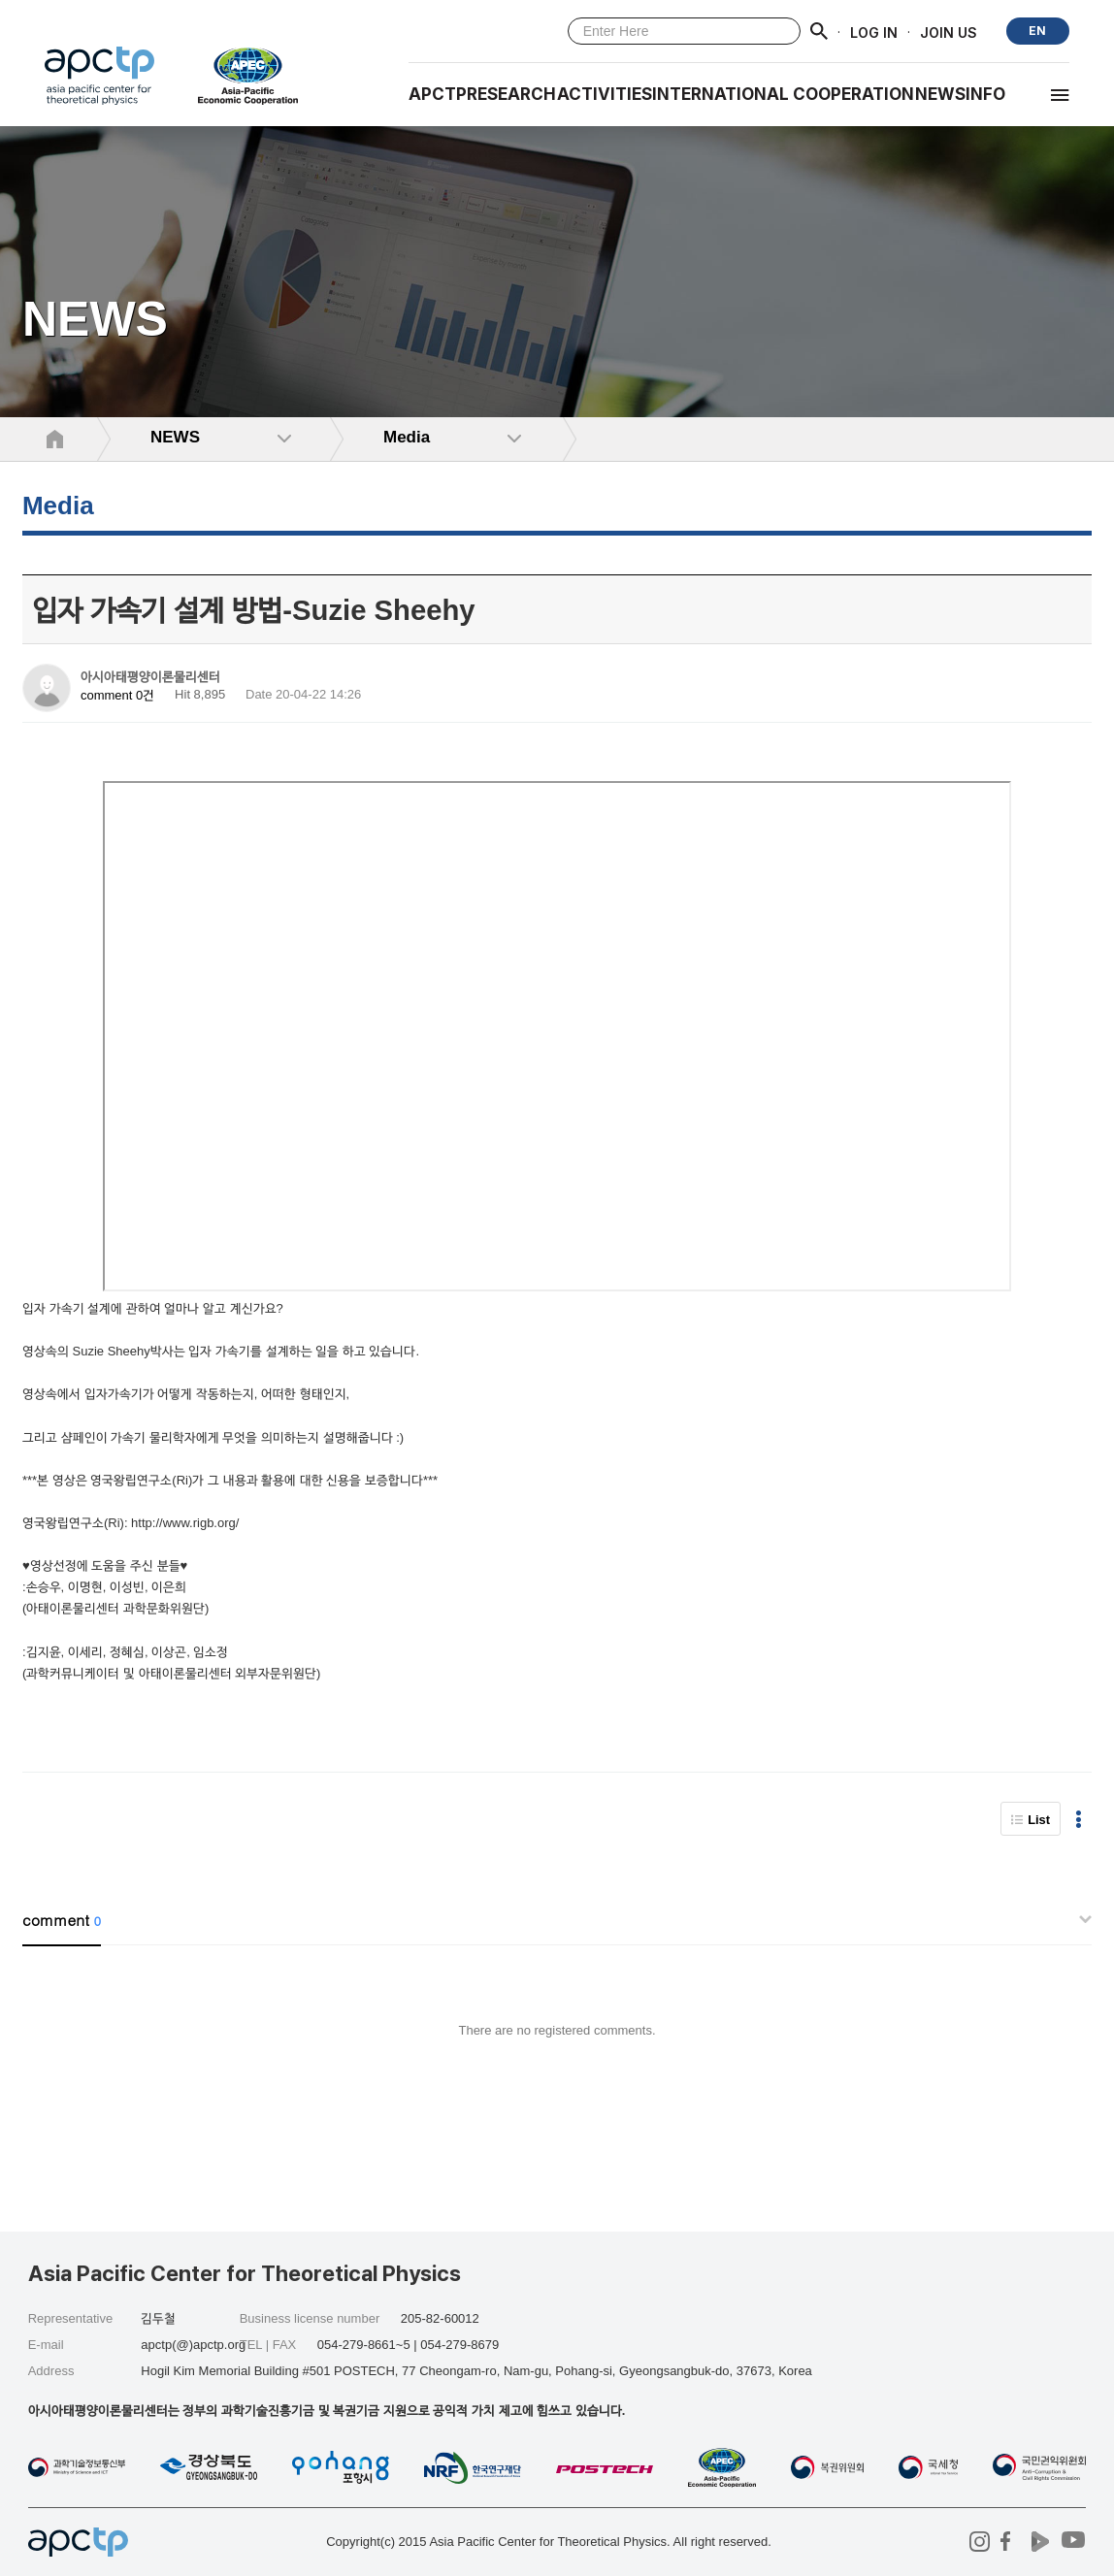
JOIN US (948, 31)
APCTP (438, 94)
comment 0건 (117, 695)
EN (1037, 30)
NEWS (940, 94)
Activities (604, 94)
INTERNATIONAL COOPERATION (783, 94)
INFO (985, 94)
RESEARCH (511, 94)
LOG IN (874, 31)
